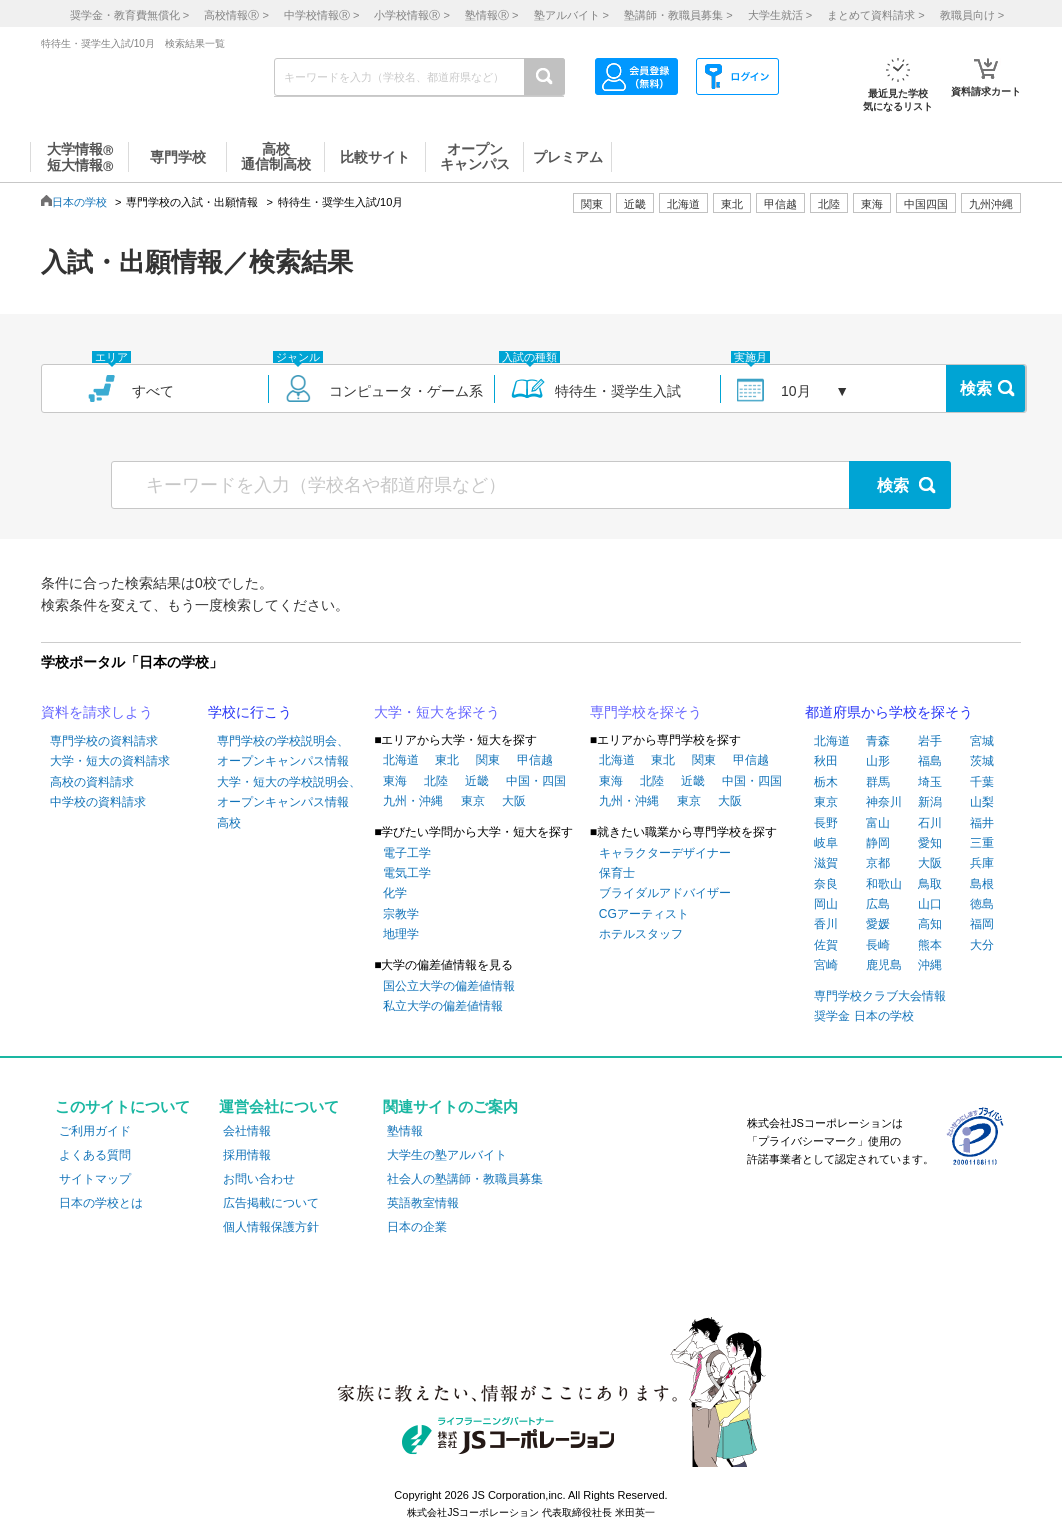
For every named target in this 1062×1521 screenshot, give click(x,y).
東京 (473, 801)
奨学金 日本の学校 (863, 1016)
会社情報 (247, 1131)
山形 (878, 761)
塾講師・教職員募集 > (678, 15)
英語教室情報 (423, 1203)
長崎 (878, 945)
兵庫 (982, 863)
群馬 (878, 782)
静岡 (878, 843)
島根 (982, 884)
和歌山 (884, 884)
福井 (982, 823)
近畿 (477, 781)
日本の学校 (79, 202)
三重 (982, 843)
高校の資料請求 (92, 782)
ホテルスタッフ (641, 934)
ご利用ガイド (95, 1131)
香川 (826, 924)
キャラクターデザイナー (665, 853)
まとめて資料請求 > (875, 15)
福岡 (982, 924)
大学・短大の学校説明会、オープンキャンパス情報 (289, 792)
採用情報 (247, 1155)
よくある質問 (95, 1155)
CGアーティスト (644, 914)
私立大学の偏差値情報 (443, 1006)
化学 (395, 893)
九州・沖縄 (413, 801)
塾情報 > (491, 15)
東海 (395, 781)
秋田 (826, 761)
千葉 (982, 782)
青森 (878, 741)
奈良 (826, 884)
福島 (930, 761)
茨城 (982, 761)
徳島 (982, 904)
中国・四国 (536, 781)
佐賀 (826, 945)
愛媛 (878, 924)
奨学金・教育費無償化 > (129, 15)
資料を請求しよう (97, 712)
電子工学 (407, 853)
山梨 (982, 802)
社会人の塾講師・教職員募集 (465, 1179)
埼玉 (930, 782)
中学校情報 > (321, 15)
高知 (930, 924)
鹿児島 (884, 965)
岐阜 (826, 843)
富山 (878, 823)
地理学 (401, 934)
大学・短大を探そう (437, 712)
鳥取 (930, 884)
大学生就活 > (780, 15)
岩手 (930, 741)
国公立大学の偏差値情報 (449, 986)
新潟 (930, 802)
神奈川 (884, 802)
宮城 (982, 741)
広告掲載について (271, 1203)
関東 (488, 760)
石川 (930, 823)
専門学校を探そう (646, 712)
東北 (447, 760)
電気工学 (407, 873)
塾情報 (405, 1131)
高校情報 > (236, 15)
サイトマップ (95, 1179)
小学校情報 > (411, 15)
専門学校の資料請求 (104, 741)
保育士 (617, 873)
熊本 (930, 945)
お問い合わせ (259, 1179)
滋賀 (826, 863)
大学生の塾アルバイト (447, 1155)
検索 (976, 388)
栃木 (826, 782)
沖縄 (930, 965)
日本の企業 (417, 1227)
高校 (229, 823)
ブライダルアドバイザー (665, 893)
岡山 (826, 904)
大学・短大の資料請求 (110, 761)
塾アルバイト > (571, 15)
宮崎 (826, 965)
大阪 (514, 801)
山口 (930, 904)
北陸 (436, 781)
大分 (982, 945)
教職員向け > (972, 15)
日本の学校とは (101, 1203)
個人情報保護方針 (271, 1227)
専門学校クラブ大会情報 (880, 996)
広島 (878, 904)
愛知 (930, 843)
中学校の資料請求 (98, 802)
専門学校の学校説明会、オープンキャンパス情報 (283, 751)
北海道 (683, 204)
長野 (826, 823)
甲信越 (535, 760)
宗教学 (401, 914)
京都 (878, 863)
